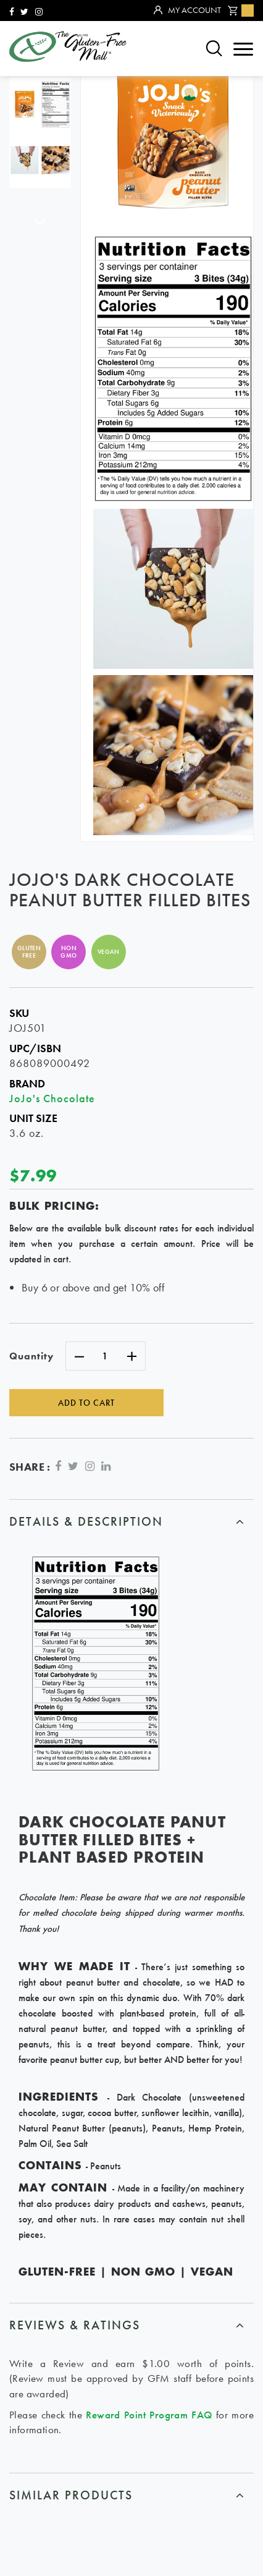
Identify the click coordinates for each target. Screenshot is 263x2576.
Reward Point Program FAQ (149, 2414)
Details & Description (86, 1521)
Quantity (31, 1356)
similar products (71, 2495)
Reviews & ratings (74, 2325)
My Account (187, 10)
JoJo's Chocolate (52, 1098)
